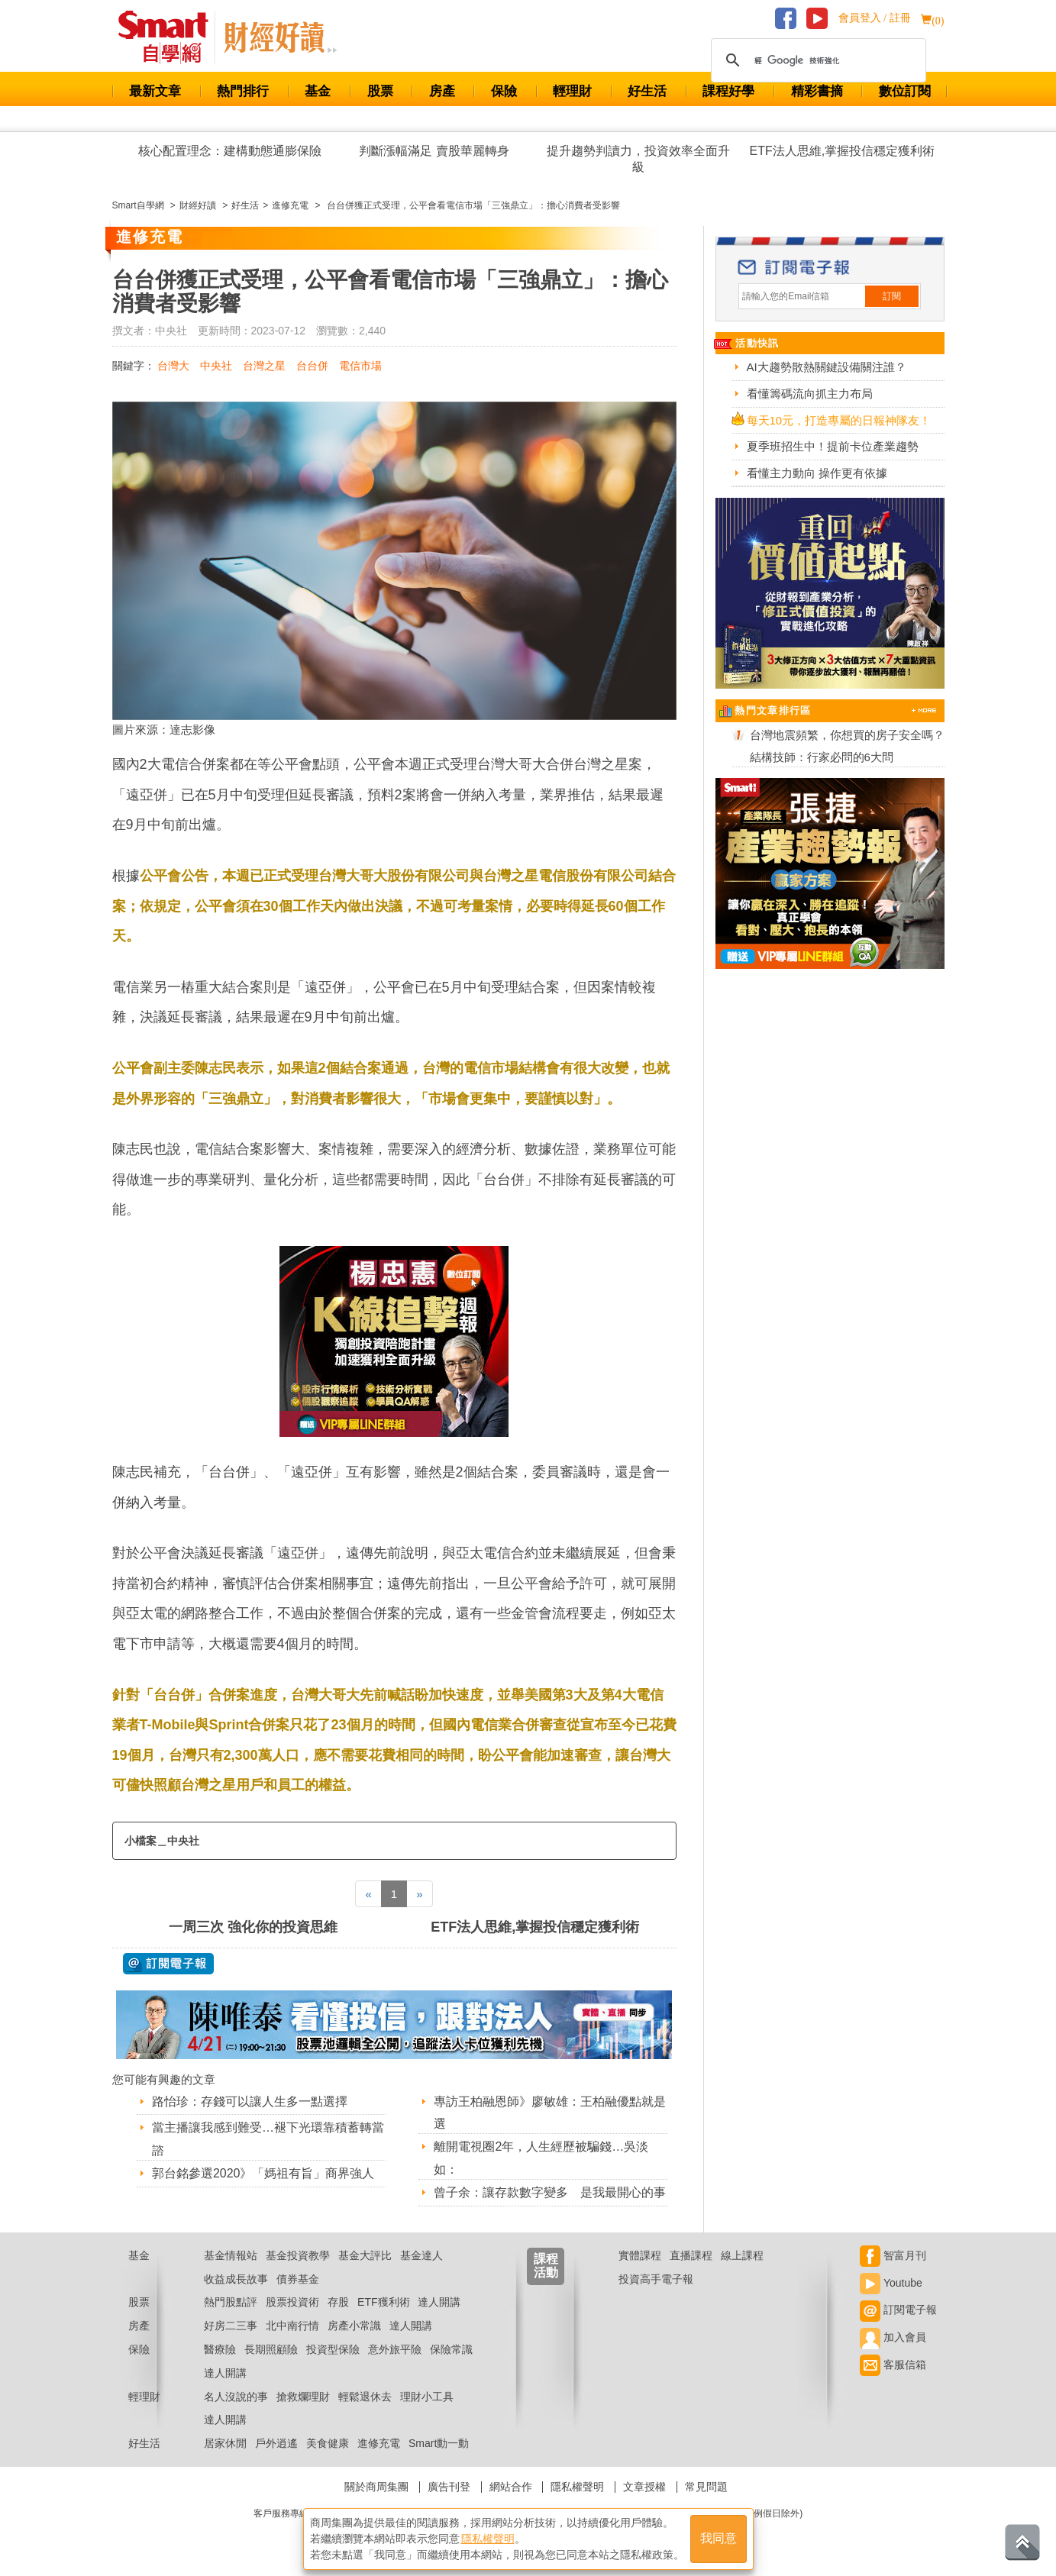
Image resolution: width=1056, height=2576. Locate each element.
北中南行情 (292, 2325)
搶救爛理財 (303, 2396)
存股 (338, 2302)
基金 (318, 91)
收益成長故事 (236, 2279)
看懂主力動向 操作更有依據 (817, 472)
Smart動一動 (439, 2443)
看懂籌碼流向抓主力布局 (810, 393)
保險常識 (451, 2349)
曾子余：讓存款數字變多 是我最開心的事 (550, 2192)
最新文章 (155, 91)
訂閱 (892, 296)
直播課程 (691, 2255)
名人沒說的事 (236, 2396)
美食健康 (327, 2443)
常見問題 (706, 2487)
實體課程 (639, 2255)
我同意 (718, 2538)
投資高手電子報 (655, 2279)
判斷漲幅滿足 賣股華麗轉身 (434, 150)
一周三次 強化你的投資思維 (253, 1927)
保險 (504, 91)
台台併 (312, 366)
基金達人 (421, 2255)
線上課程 (742, 2255)
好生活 (647, 91)
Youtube (891, 2283)
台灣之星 (264, 366)
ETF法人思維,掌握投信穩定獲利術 (842, 150)
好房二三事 (230, 2325)
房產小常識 (354, 2325)
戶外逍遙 (276, 2443)
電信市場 (360, 366)
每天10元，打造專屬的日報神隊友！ (839, 420)
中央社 (216, 366)
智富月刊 (893, 2255)
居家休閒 (225, 2443)
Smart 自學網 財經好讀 (280, 37)
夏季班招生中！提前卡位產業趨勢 (833, 446)
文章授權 (644, 2487)
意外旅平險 (394, 2349)
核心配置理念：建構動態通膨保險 (229, 150)
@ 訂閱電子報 (168, 1963)
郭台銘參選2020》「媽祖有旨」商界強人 (263, 2173)
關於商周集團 (376, 2487)
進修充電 (378, 2443)
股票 (380, 91)
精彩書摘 (817, 91)
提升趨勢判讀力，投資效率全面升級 (638, 158)
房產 (442, 91)
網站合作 (510, 2487)
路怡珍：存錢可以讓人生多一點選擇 (249, 2101)
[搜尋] (816, 60)
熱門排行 (243, 91)
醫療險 (220, 2349)
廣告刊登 (449, 2487)
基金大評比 (365, 2255)
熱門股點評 (230, 2302)
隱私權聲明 (577, 2487)
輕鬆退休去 (365, 2396)
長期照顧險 (271, 2349)
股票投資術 (292, 2302)
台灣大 (173, 366)
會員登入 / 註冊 (874, 18)
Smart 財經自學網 (169, 37)
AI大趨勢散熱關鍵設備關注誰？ (826, 366)
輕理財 (572, 91)
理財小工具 (427, 2396)
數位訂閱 (905, 91)
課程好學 (728, 91)
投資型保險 (333, 2349)
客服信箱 (893, 2364)
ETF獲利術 (383, 2302)
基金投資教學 (298, 2255)
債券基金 (297, 2279)
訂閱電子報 (898, 2309)
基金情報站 (230, 2255)
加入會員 (893, 2337)
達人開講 (439, 2302)
